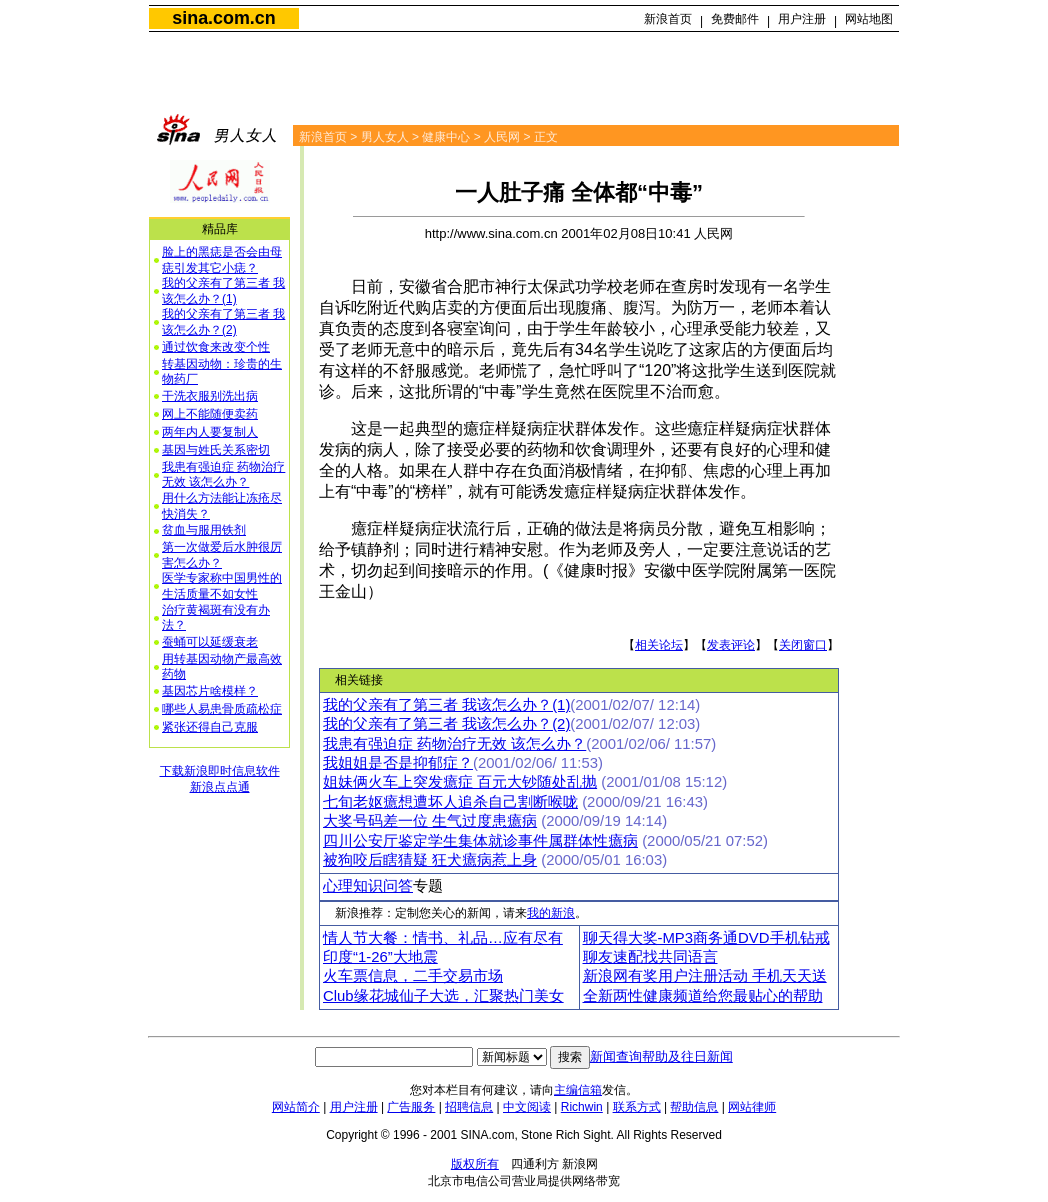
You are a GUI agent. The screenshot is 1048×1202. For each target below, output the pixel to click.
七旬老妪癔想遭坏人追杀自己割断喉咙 (450, 802)
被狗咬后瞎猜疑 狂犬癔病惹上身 (430, 860)
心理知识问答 (368, 886)
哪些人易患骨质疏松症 (222, 709)
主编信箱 (578, 1090)
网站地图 (869, 19)
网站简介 (296, 1107)
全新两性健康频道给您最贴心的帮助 (703, 996)
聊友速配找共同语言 (650, 957)
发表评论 (731, 645)
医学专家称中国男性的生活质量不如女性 (222, 586)
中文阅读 (527, 1107)
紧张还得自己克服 (210, 727)
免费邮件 (735, 19)
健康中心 (446, 137)
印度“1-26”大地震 (380, 957)
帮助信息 (694, 1107)
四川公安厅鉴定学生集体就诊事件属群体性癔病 (480, 841)
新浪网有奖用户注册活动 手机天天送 (705, 976)
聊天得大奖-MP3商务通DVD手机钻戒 (706, 938)
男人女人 (385, 137)
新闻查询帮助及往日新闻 (661, 1056)
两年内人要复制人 (210, 432)
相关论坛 (659, 645)
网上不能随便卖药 (210, 414)
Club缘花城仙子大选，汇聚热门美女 (443, 996)
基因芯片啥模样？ (210, 691)
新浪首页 (668, 19)
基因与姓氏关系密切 (216, 450)
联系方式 (637, 1107)
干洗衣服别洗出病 (210, 396)
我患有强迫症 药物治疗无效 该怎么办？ (223, 475)
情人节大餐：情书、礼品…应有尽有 (443, 938)
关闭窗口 (803, 645)
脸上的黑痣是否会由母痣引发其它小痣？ (222, 260)
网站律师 (752, 1107)
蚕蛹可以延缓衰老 (210, 642)
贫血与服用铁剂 (204, 530)
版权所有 (475, 1164)
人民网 (502, 137)
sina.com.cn (223, 18)
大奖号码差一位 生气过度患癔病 (430, 821)
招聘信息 (469, 1107)
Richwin (582, 1107)
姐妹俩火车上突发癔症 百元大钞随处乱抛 (460, 782)
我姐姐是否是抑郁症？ (398, 763)
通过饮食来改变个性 (216, 347)
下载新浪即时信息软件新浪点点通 (220, 779)
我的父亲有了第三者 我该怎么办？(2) (223, 322)
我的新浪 (551, 913)
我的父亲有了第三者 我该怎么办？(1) (223, 291)
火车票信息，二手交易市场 (413, 976)
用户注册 (802, 19)
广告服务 (411, 1107)
